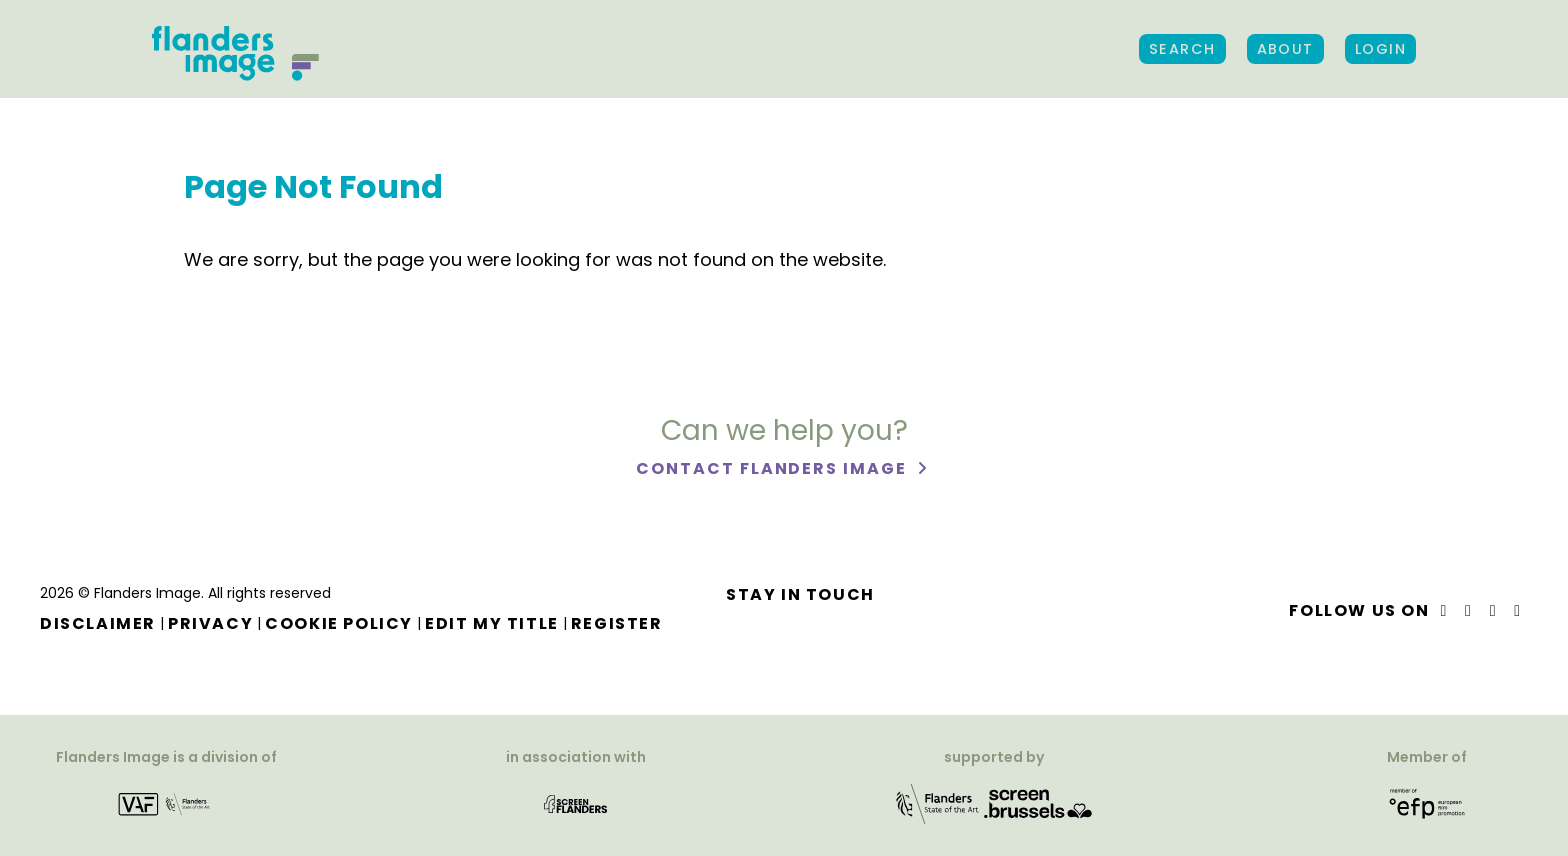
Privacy (210, 623)
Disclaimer (98, 623)
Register (617, 623)
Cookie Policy (339, 623)
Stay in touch (800, 594)
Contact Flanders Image (773, 468)
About (1285, 49)
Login (1380, 49)
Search (1182, 49)
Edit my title (492, 623)
